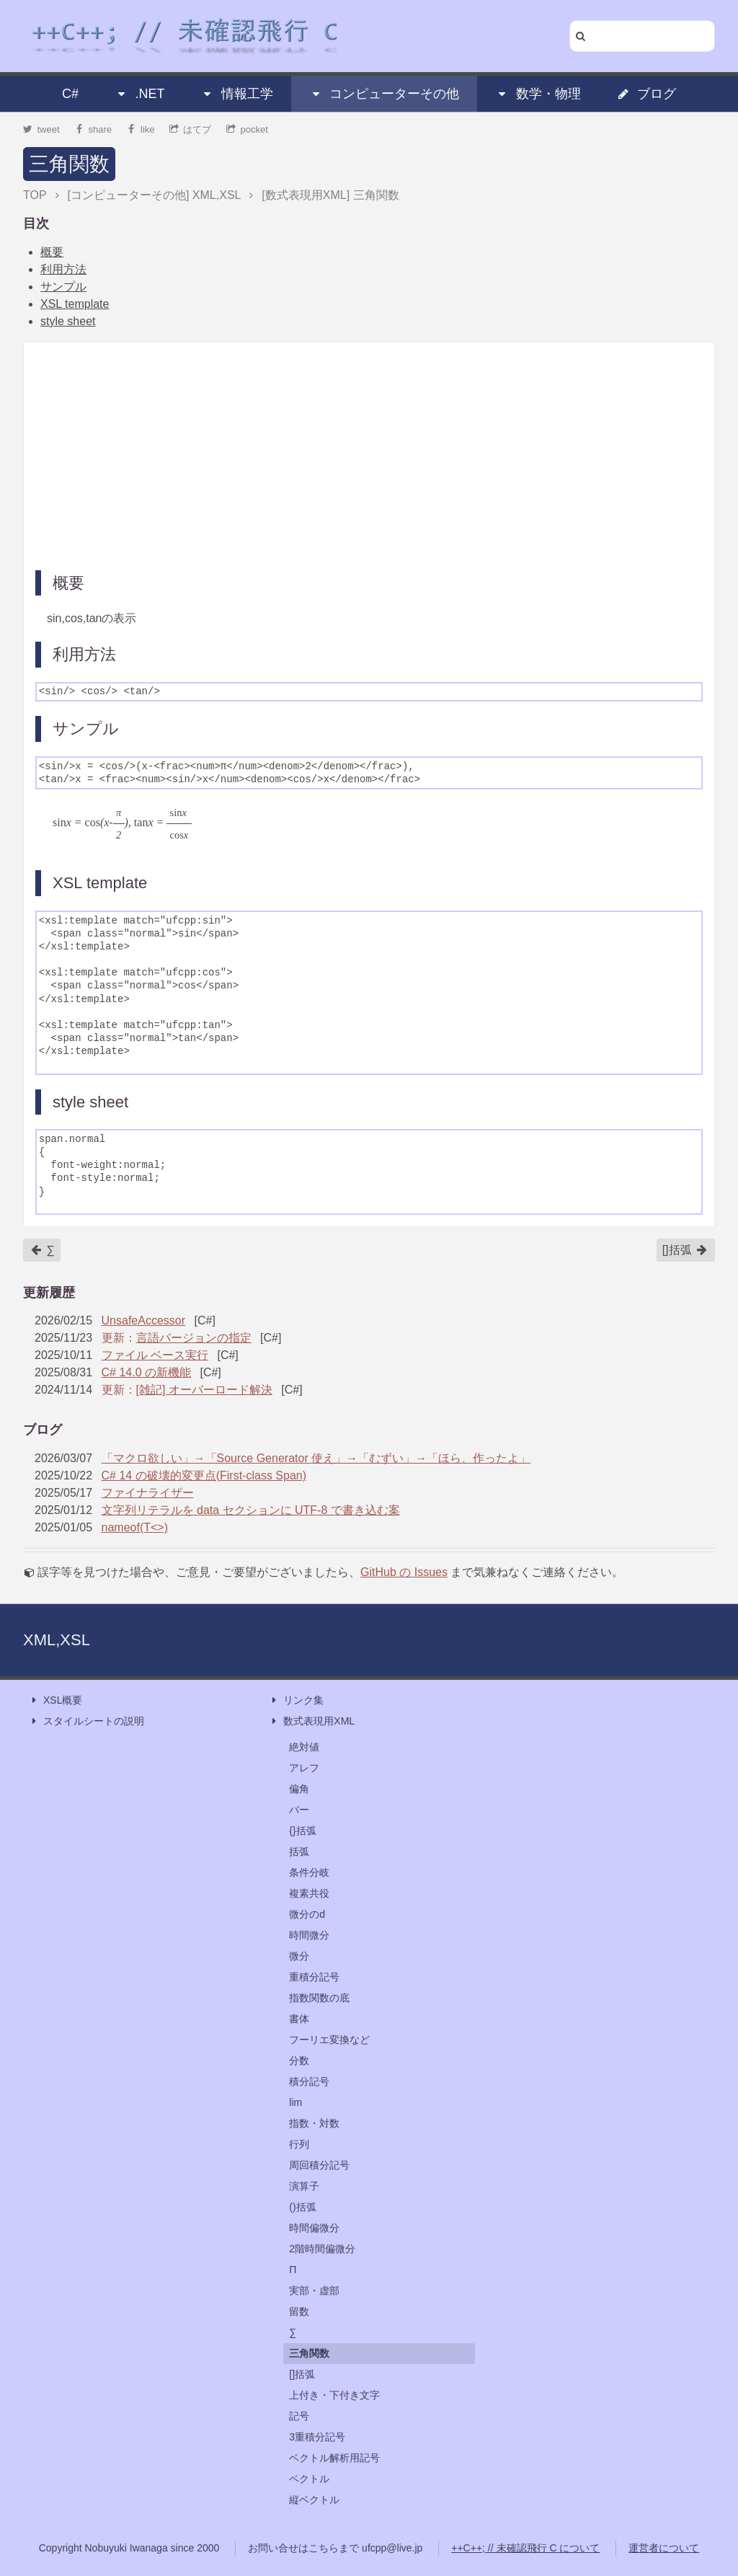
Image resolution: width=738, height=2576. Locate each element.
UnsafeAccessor (144, 1320)
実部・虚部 (314, 2290)
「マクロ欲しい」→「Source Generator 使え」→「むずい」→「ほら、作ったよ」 (316, 1458)
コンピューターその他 (384, 94)
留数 (299, 2311)
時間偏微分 (314, 2228)
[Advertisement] (369, 455)
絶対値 (304, 1747)
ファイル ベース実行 (155, 1355)
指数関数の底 (319, 1998)
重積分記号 (314, 1977)
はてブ (190, 129)
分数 (299, 2060)
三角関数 (69, 164)
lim (295, 2102)
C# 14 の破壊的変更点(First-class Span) (204, 1475)
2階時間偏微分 (322, 2248)
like (141, 129)
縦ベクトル (314, 2499)
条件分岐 (309, 1872)
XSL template (74, 304)
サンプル (63, 286)
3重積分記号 (317, 2437)
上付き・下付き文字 (334, 2395)
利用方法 (63, 269)
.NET (139, 94)
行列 (299, 2144)
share (93, 129)
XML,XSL (56, 1640)
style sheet (67, 321)
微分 (299, 1956)
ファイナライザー (148, 1493)
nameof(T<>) (135, 1527)
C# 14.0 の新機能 (146, 1372)
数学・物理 (538, 94)
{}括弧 (302, 1830)
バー (299, 1809)
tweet (41, 129)
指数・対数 (314, 2123)
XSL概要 (55, 1700)
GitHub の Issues (404, 1572)
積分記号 (309, 2081)
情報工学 (237, 94)
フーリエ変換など (329, 2039)
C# (70, 94)
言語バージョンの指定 (194, 1338)
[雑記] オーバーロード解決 (204, 1390)
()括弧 (302, 2207)
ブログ (646, 94)
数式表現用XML (312, 1721)
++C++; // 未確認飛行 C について (525, 2548)
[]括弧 (685, 1250)
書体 (299, 2018)
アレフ (304, 1768)
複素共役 (309, 1893)
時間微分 (309, 1935)
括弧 (299, 1851)
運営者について (663, 2548)
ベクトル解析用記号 (334, 2458)
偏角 (299, 1788)
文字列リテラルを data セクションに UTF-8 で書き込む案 (251, 1510)
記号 (299, 2416)
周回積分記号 (319, 2165)
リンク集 (296, 1700)
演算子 (304, 2186)
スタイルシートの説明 (86, 1721)
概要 (51, 252)
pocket (247, 129)
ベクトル (309, 2478)
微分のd (307, 1914)
